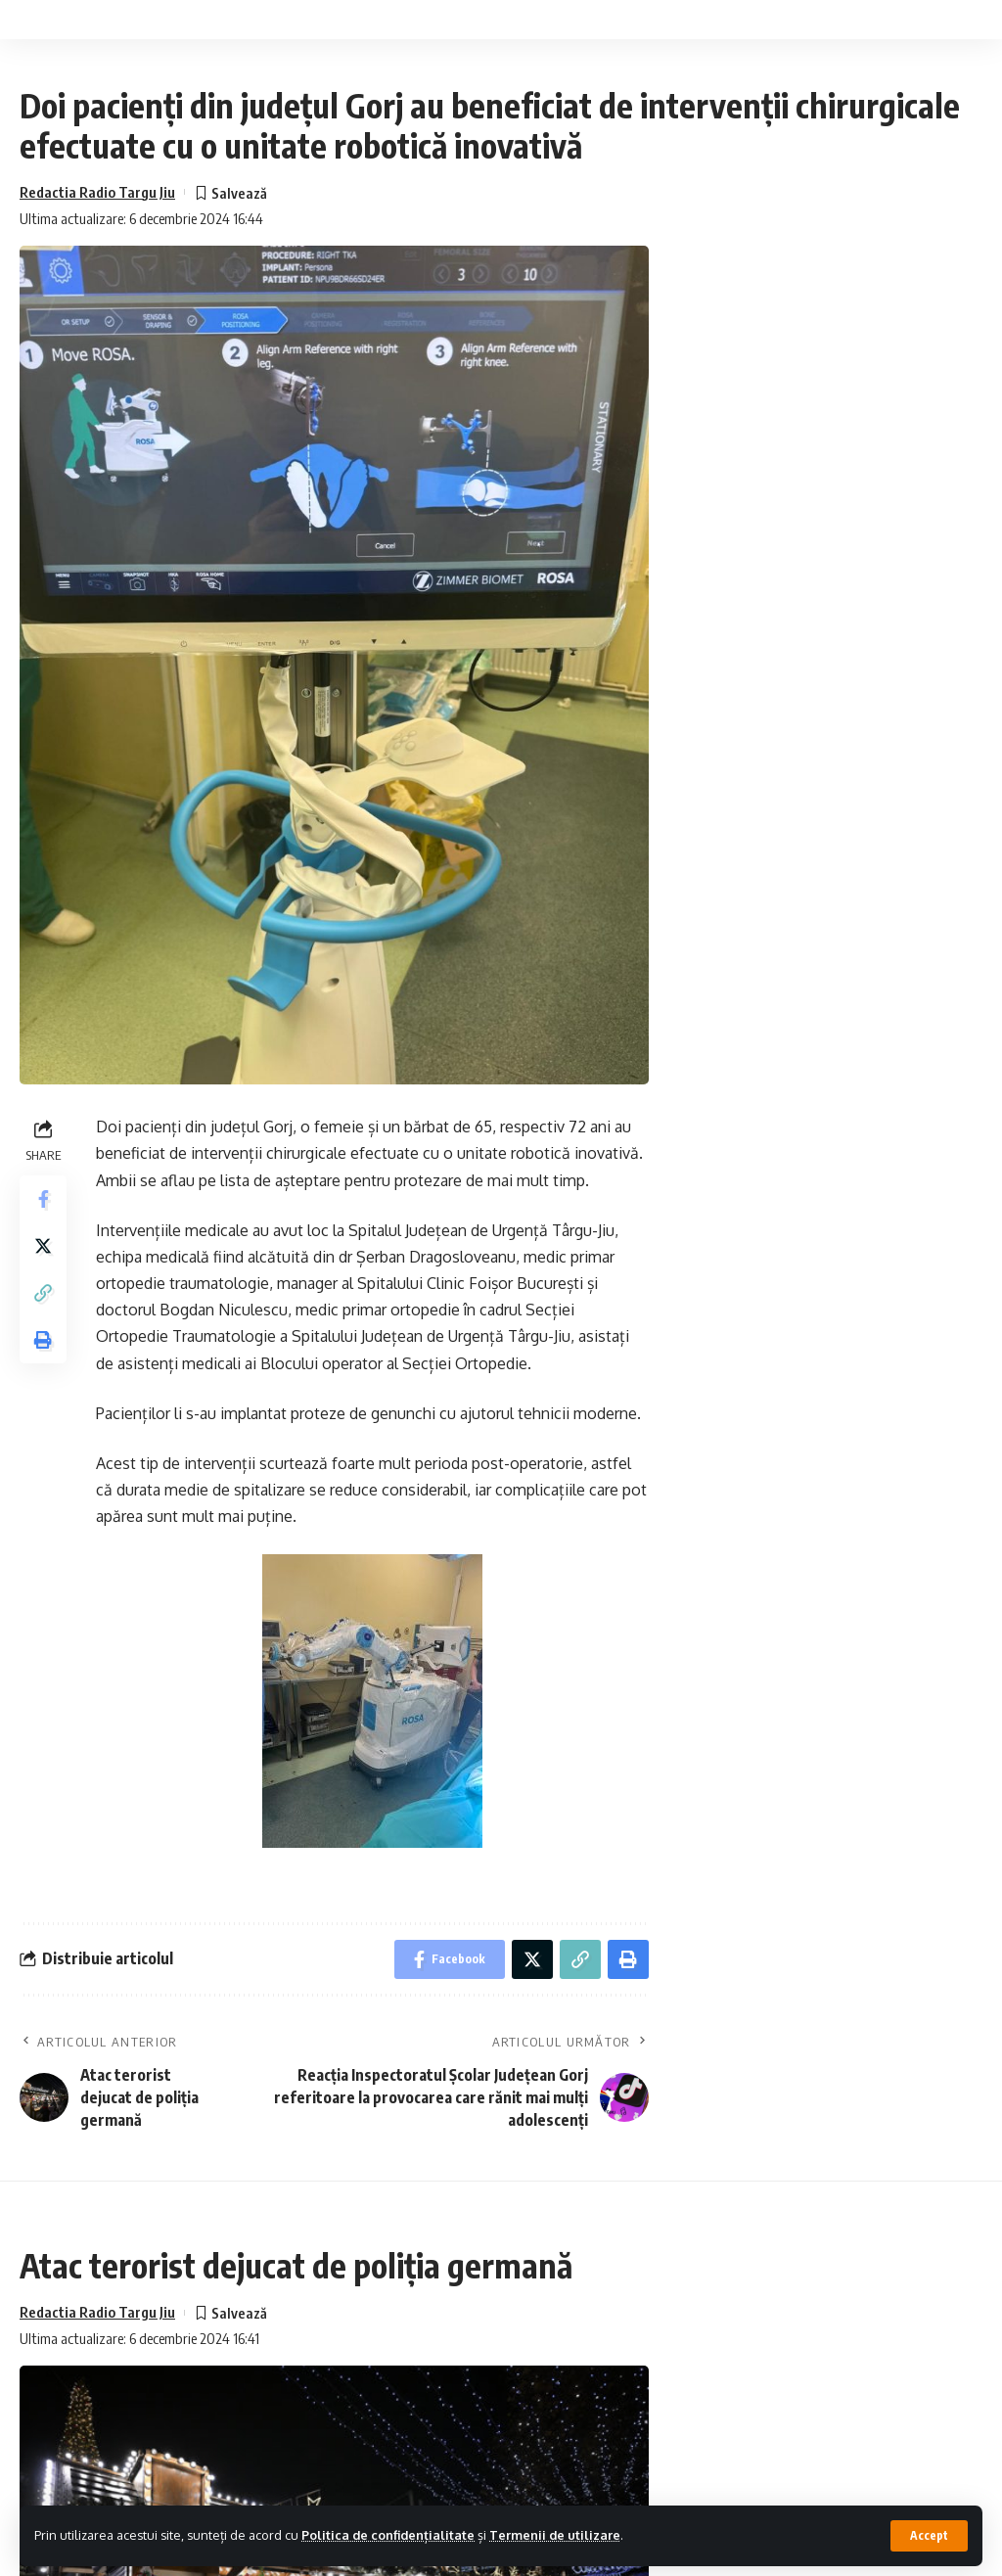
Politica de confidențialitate (388, 2535)
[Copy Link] (43, 1292)
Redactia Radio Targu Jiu (97, 192)
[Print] (43, 1339)
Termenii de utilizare (554, 2535)
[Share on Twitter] (43, 1245)
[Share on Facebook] (43, 1198)
